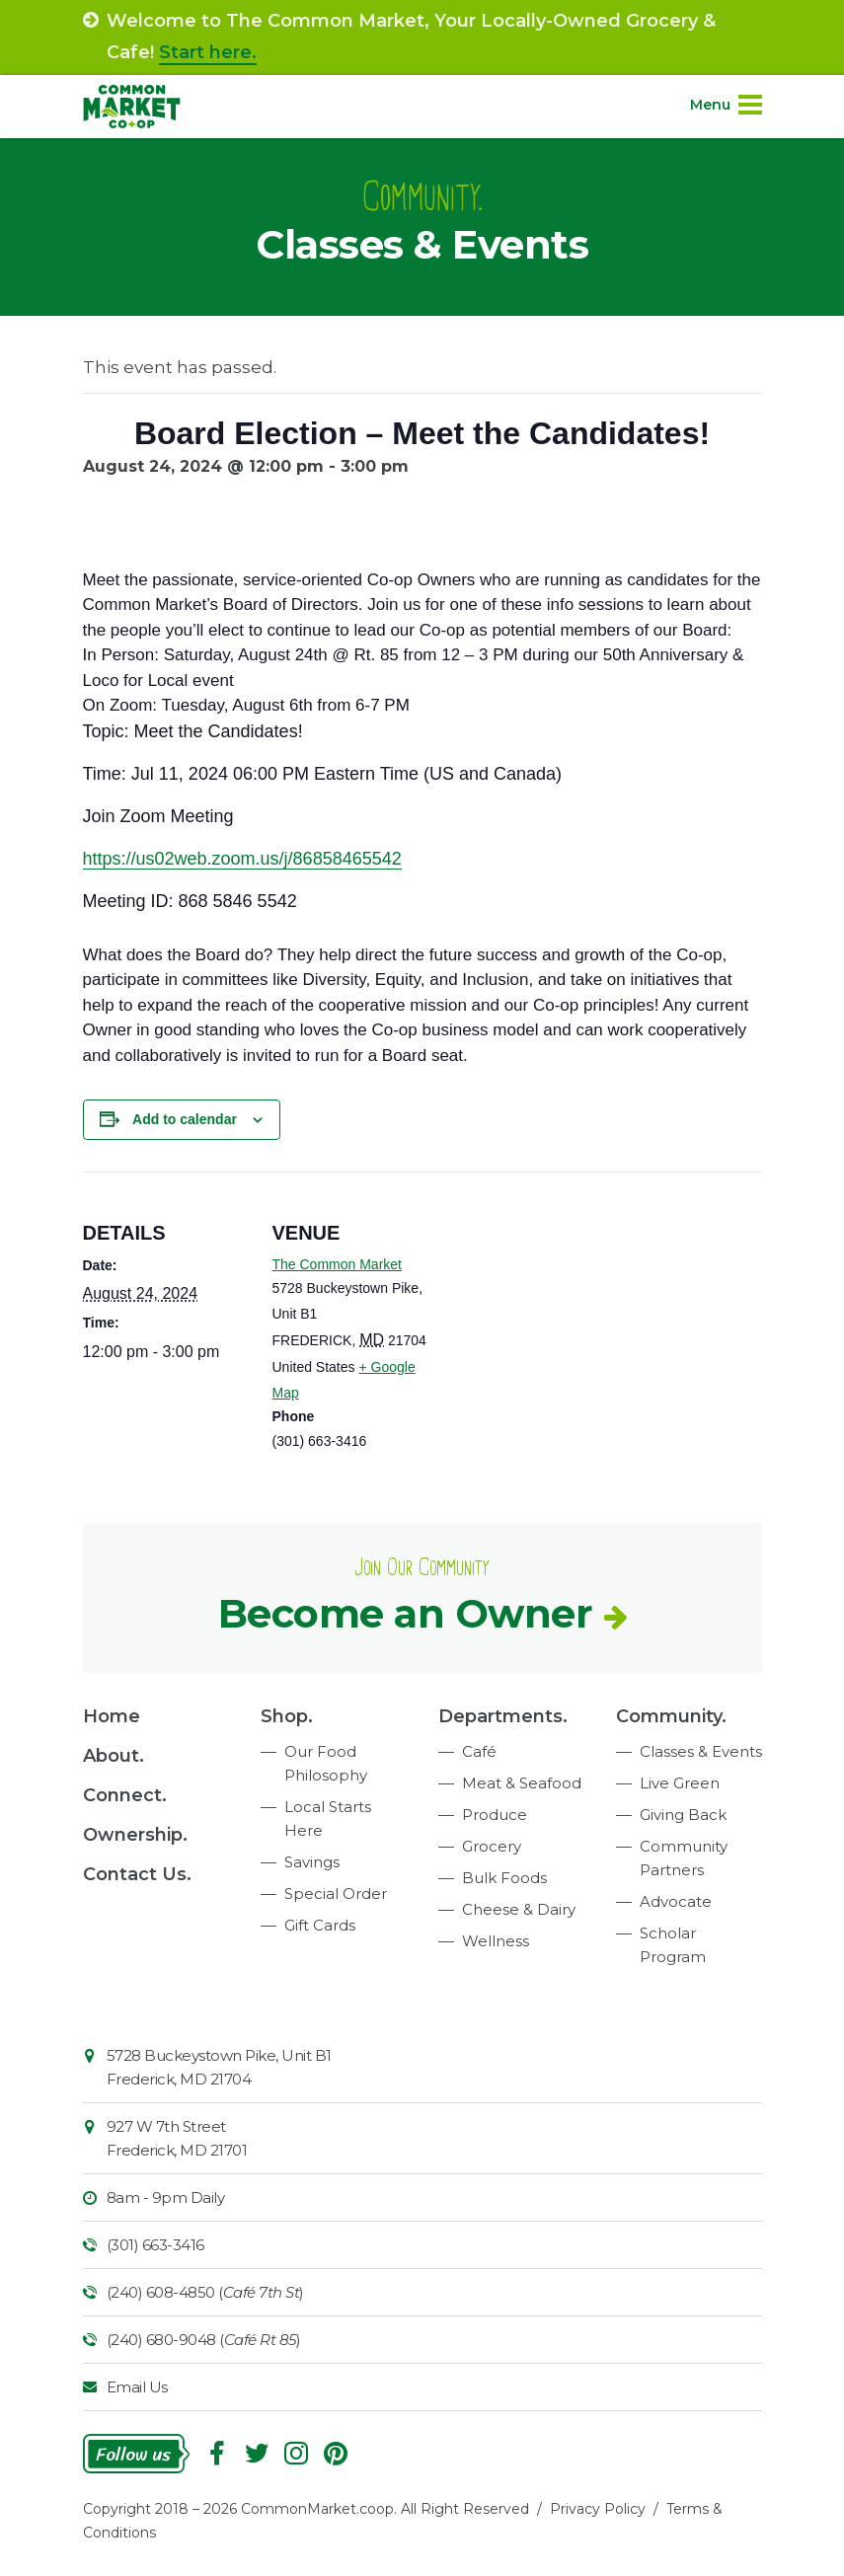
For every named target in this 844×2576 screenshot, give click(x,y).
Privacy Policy (598, 2509)
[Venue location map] (566, 1308)
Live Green (680, 1783)
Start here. (208, 52)
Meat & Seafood (521, 1783)
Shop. (287, 1716)
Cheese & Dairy (518, 1909)
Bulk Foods (504, 1877)
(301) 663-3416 (155, 2244)
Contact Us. (137, 1874)
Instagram (296, 2453)
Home (111, 1716)
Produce (494, 1814)
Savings (312, 1862)
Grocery (491, 1846)
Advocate (676, 1901)
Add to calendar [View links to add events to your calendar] (184, 1119)
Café (479, 1751)
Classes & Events (701, 1751)
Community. (671, 1716)
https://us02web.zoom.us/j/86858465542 (242, 859)
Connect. (125, 1795)
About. (113, 1756)
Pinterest (335, 2453)
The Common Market (337, 1264)
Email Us (137, 2387)
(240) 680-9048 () (204, 2339)
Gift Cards (319, 1925)
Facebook (217, 2453)
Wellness (495, 1941)
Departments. (503, 1716)
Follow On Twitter (256, 2453)
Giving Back (683, 1814)
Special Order (335, 1893)
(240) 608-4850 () (205, 2292)
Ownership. (135, 1835)
